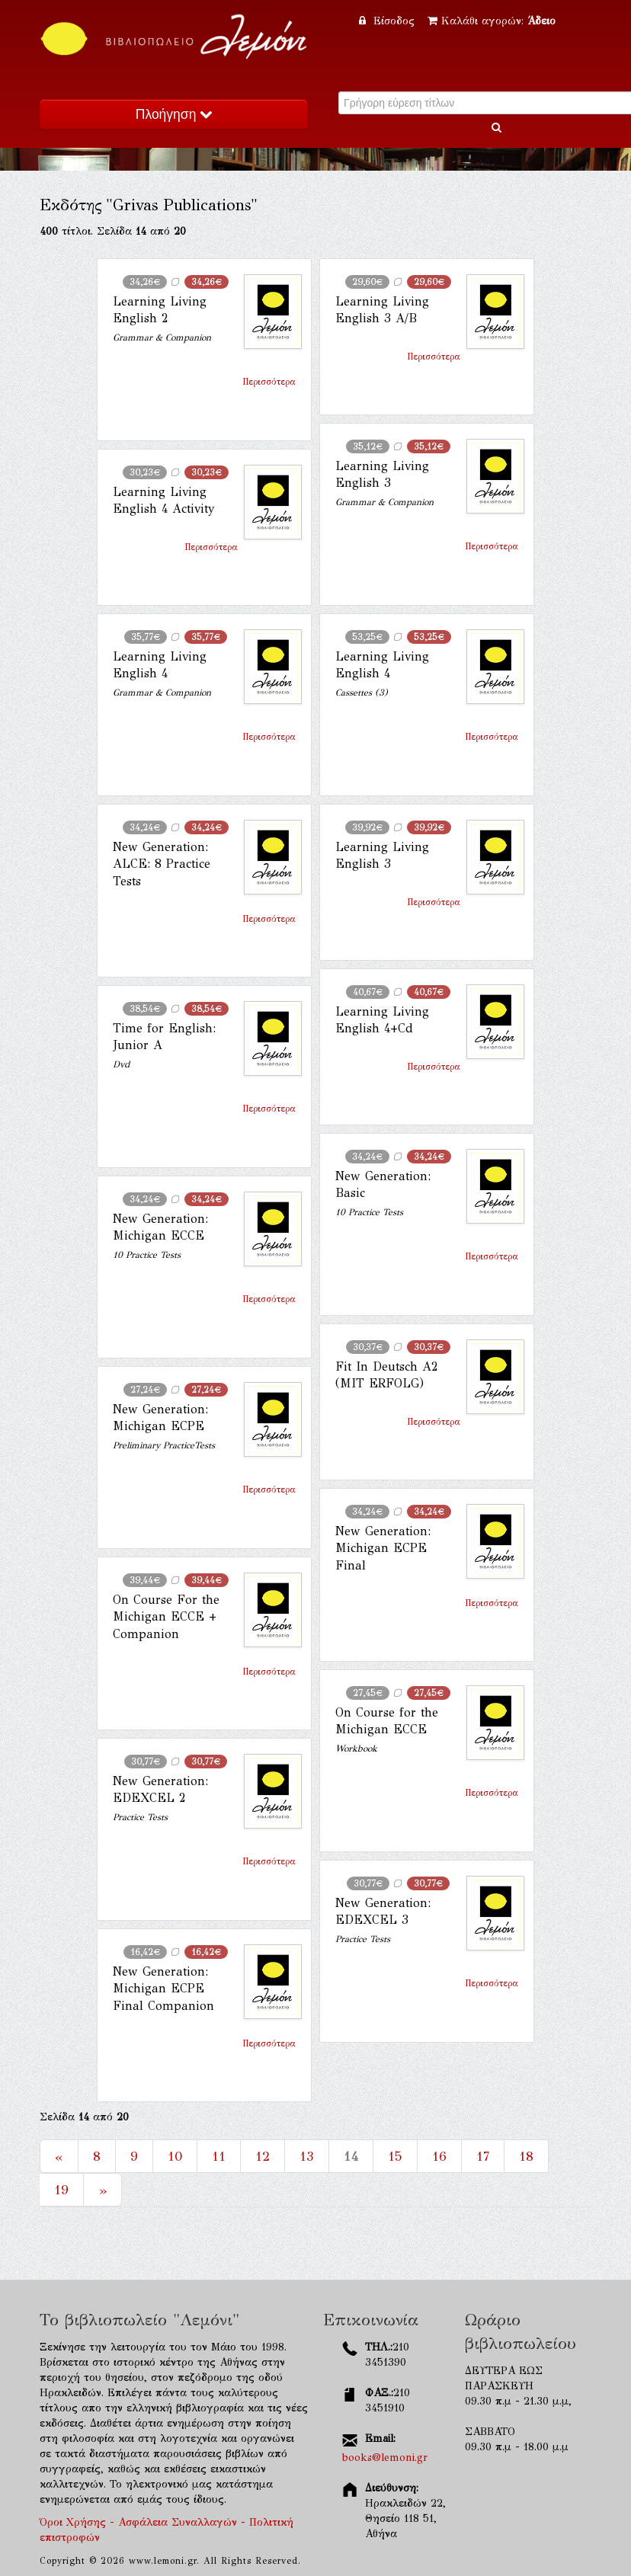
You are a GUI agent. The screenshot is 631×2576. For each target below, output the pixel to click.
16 (439, 2156)
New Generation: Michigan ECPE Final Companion (163, 1988)
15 (395, 2156)
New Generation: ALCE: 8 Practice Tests (161, 864)
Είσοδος (388, 20)
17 (482, 2156)
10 (175, 2156)
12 (262, 2156)
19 (61, 2189)
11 (219, 2156)
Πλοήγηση (174, 114)
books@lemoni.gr (385, 2457)
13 (306, 2156)
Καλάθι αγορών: (492, 20)
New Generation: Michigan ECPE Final (383, 1548)
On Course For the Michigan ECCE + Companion (166, 1616)
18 (526, 2156)
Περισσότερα (269, 381)
